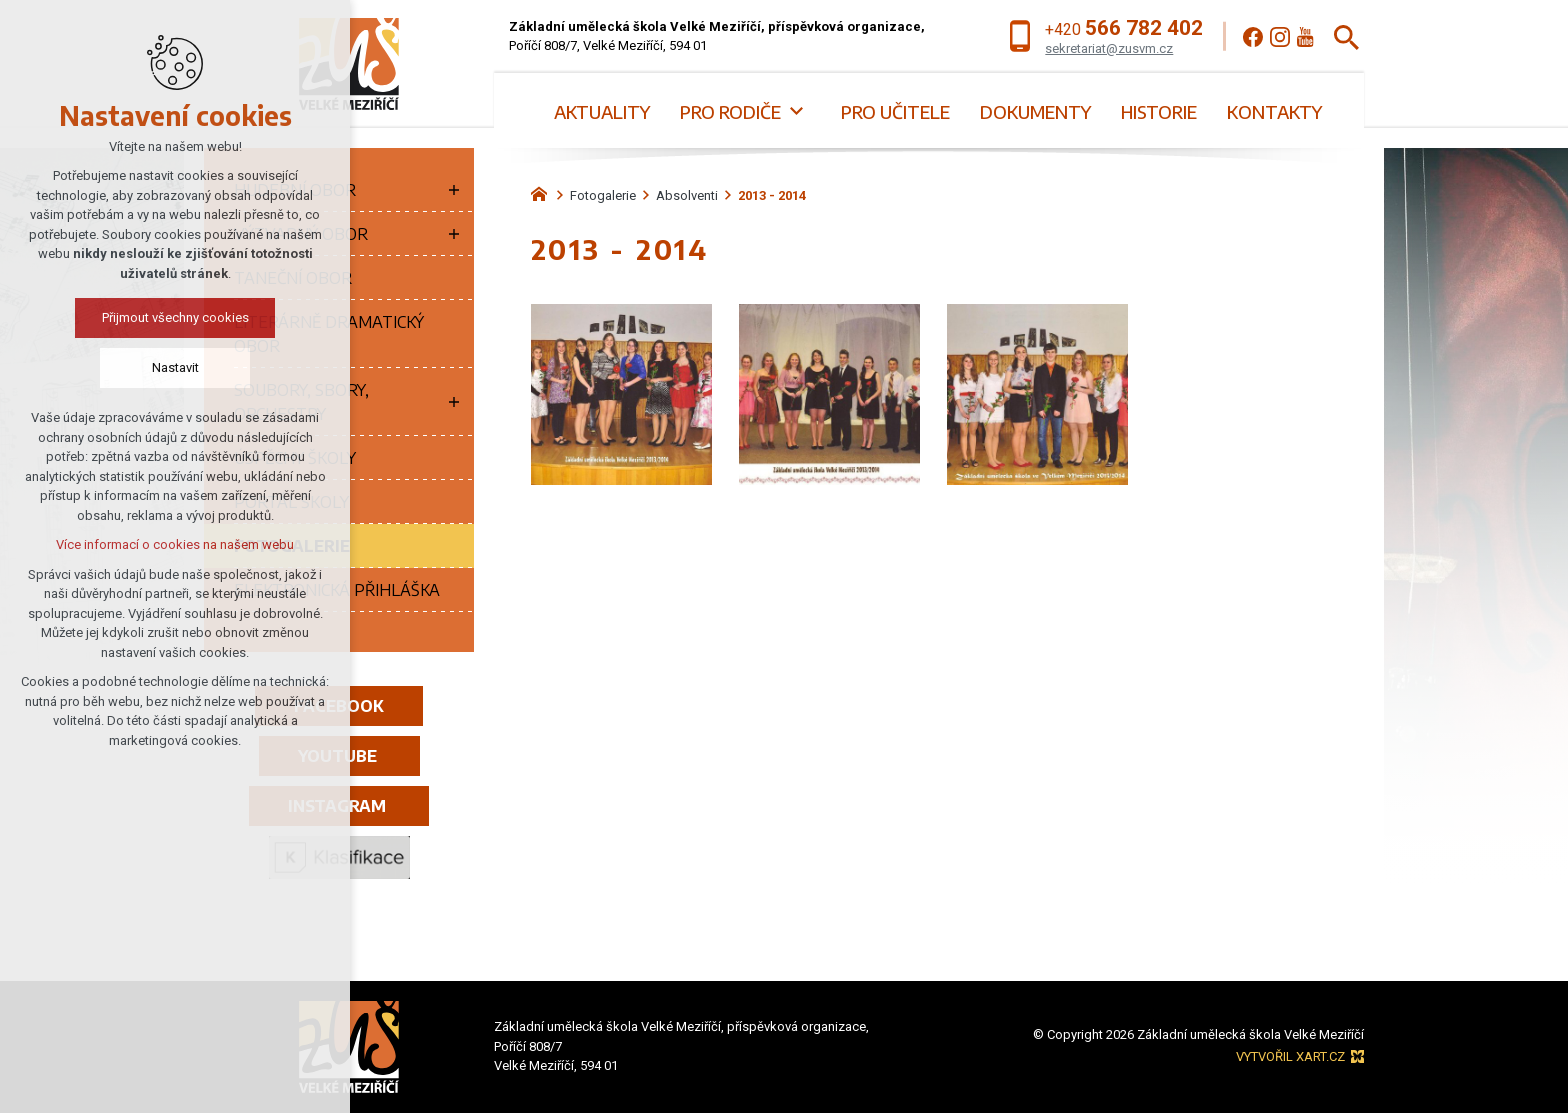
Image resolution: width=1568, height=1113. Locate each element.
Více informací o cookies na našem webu (175, 544)
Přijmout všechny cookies (175, 317)
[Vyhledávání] (1346, 36)
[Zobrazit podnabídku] (796, 111)
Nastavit (175, 367)
